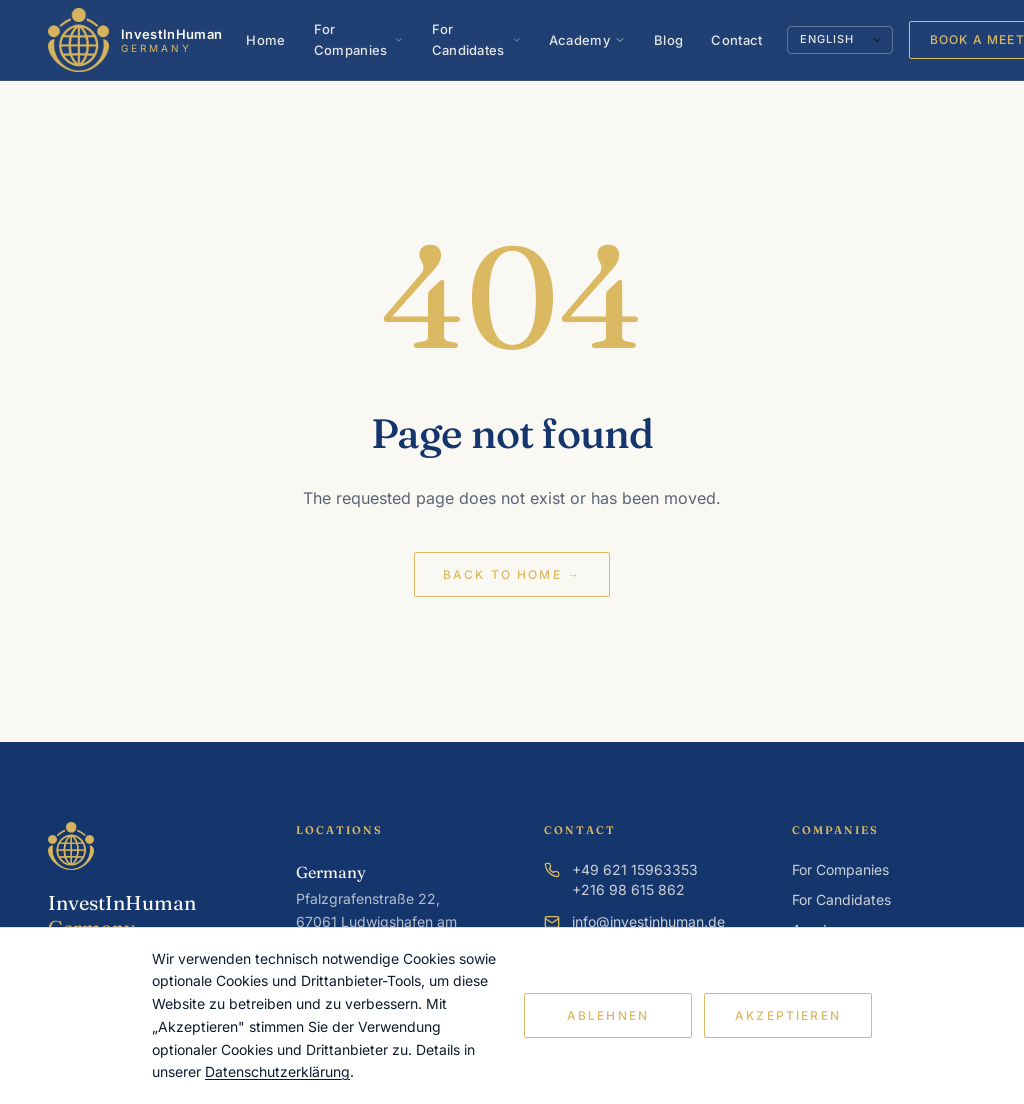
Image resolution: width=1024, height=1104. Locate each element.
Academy (587, 40)
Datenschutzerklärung (277, 1071)
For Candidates (476, 39)
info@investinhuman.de (648, 921)
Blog (668, 40)
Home (265, 40)
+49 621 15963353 (635, 869)
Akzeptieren (788, 1015)
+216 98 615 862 (628, 889)
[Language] (840, 40)
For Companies (359, 39)
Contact (736, 40)
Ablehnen (608, 1015)
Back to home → (512, 574)
